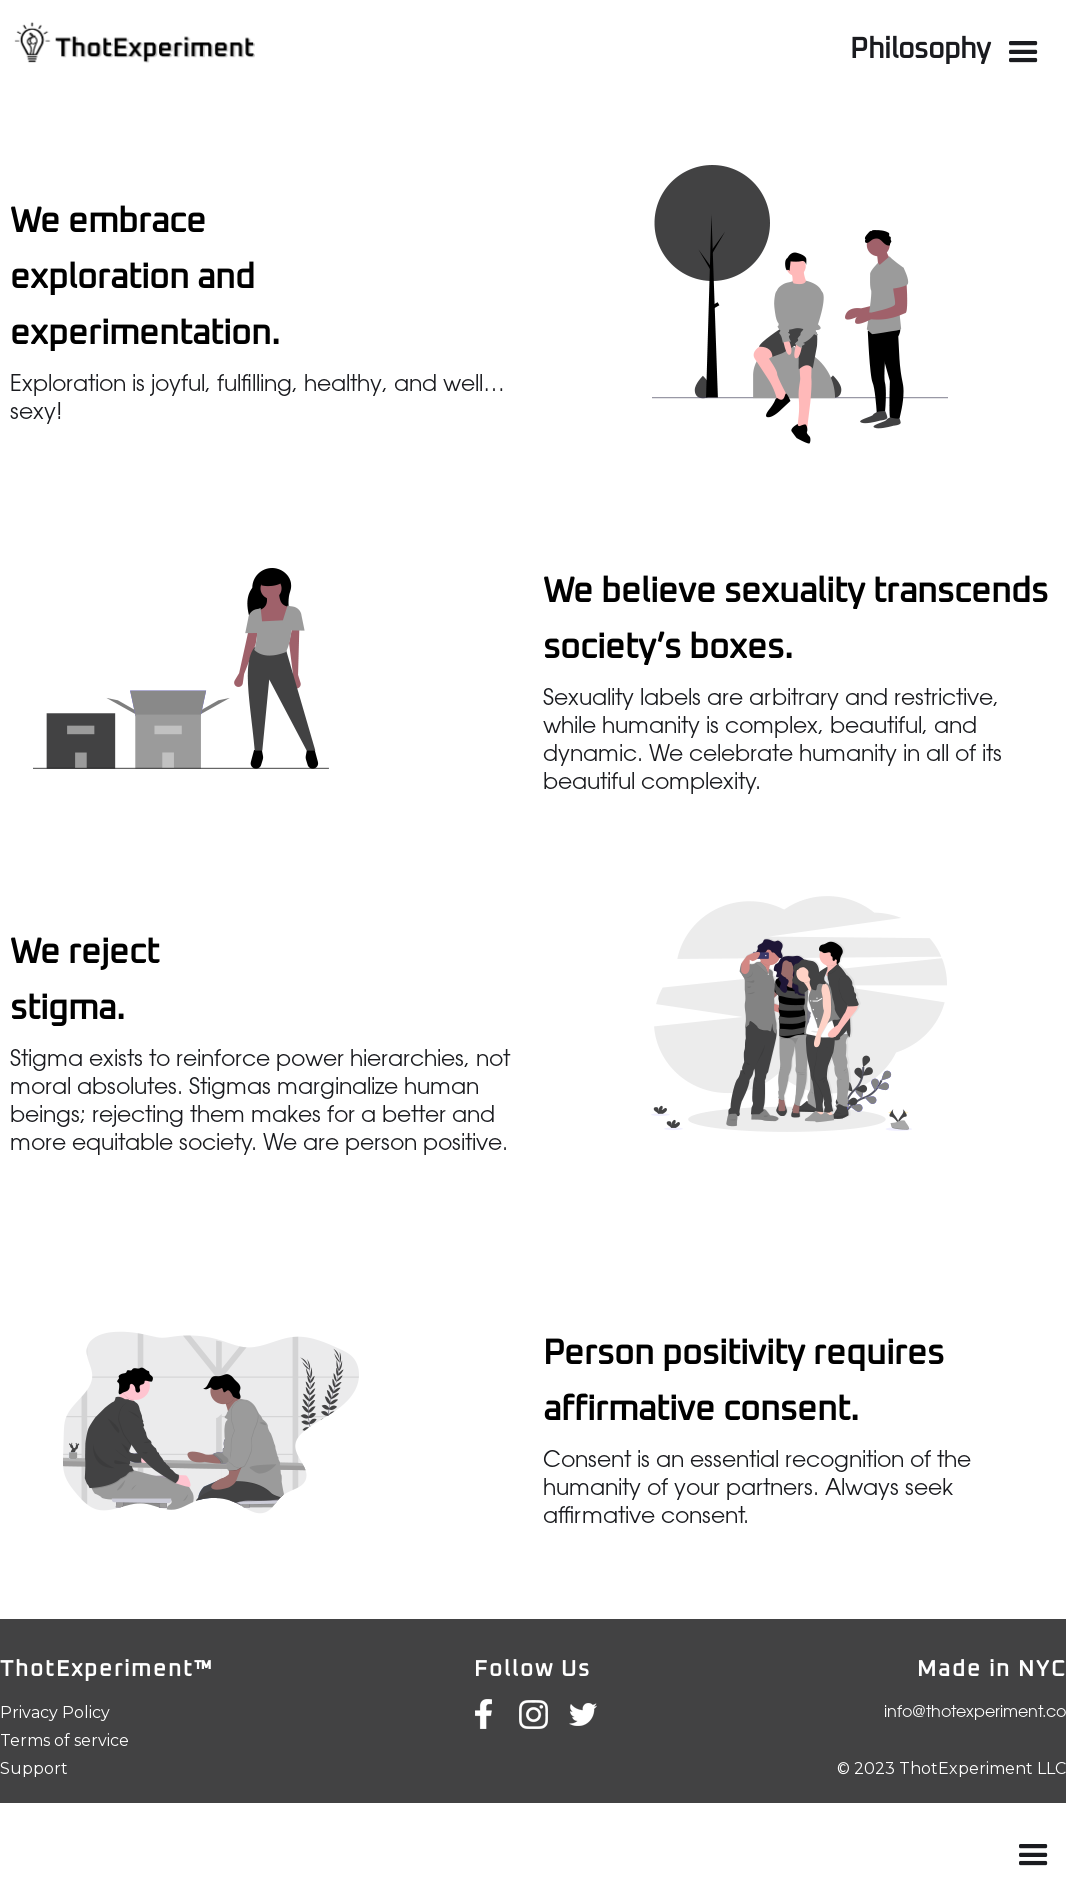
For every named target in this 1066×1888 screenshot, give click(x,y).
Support (34, 1768)
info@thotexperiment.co (975, 1713)
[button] (1023, 52)
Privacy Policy (55, 1712)
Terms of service (64, 1740)
